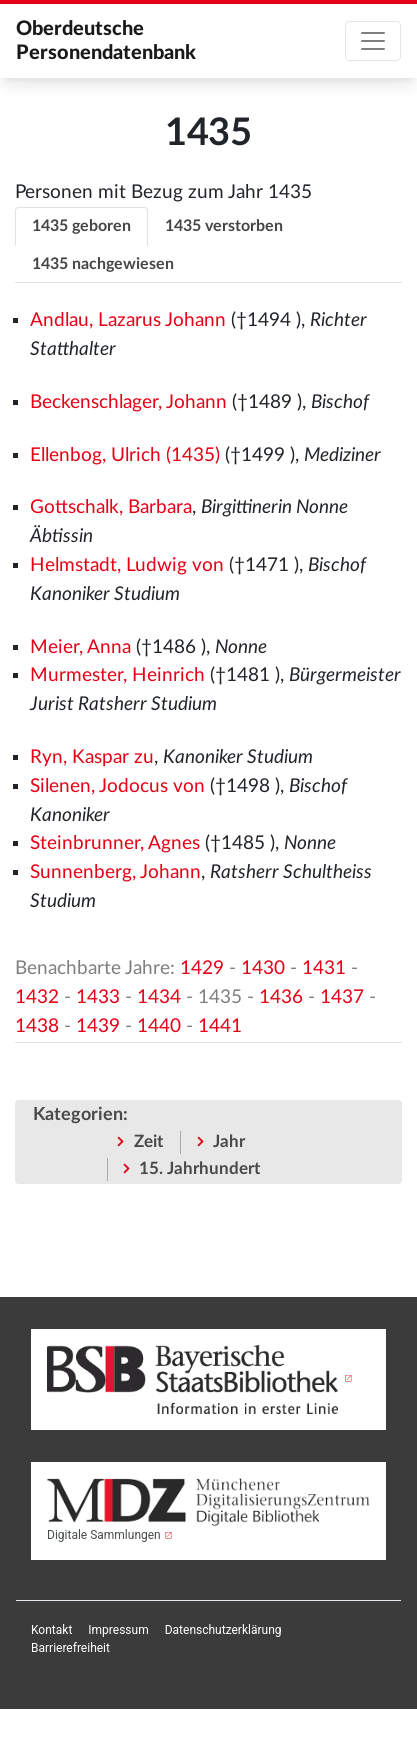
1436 (281, 997)
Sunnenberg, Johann (115, 872)
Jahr (229, 1141)
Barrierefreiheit (70, 1648)
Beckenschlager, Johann (128, 402)
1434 (159, 997)
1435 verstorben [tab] (224, 226)
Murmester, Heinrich (117, 675)
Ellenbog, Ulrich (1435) (125, 455)
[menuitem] (51, 1630)
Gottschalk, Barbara (111, 507)
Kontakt (51, 1630)
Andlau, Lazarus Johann (128, 320)
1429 (202, 968)
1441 (220, 1026)
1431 (324, 968)
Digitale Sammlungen (104, 1535)
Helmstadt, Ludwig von (127, 565)
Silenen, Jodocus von (117, 786)
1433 (98, 997)
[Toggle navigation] (373, 41)
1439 (98, 1026)
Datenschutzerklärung (223, 1630)
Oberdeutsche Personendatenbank (106, 41)
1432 (37, 997)
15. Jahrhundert (199, 1168)
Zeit (148, 1141)
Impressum (118, 1630)
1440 (159, 1026)
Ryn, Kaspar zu (92, 757)
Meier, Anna (80, 647)
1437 (342, 997)
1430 (263, 968)
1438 (37, 1026)
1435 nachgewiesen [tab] (103, 264)
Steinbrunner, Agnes (115, 843)
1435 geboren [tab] (81, 226)
